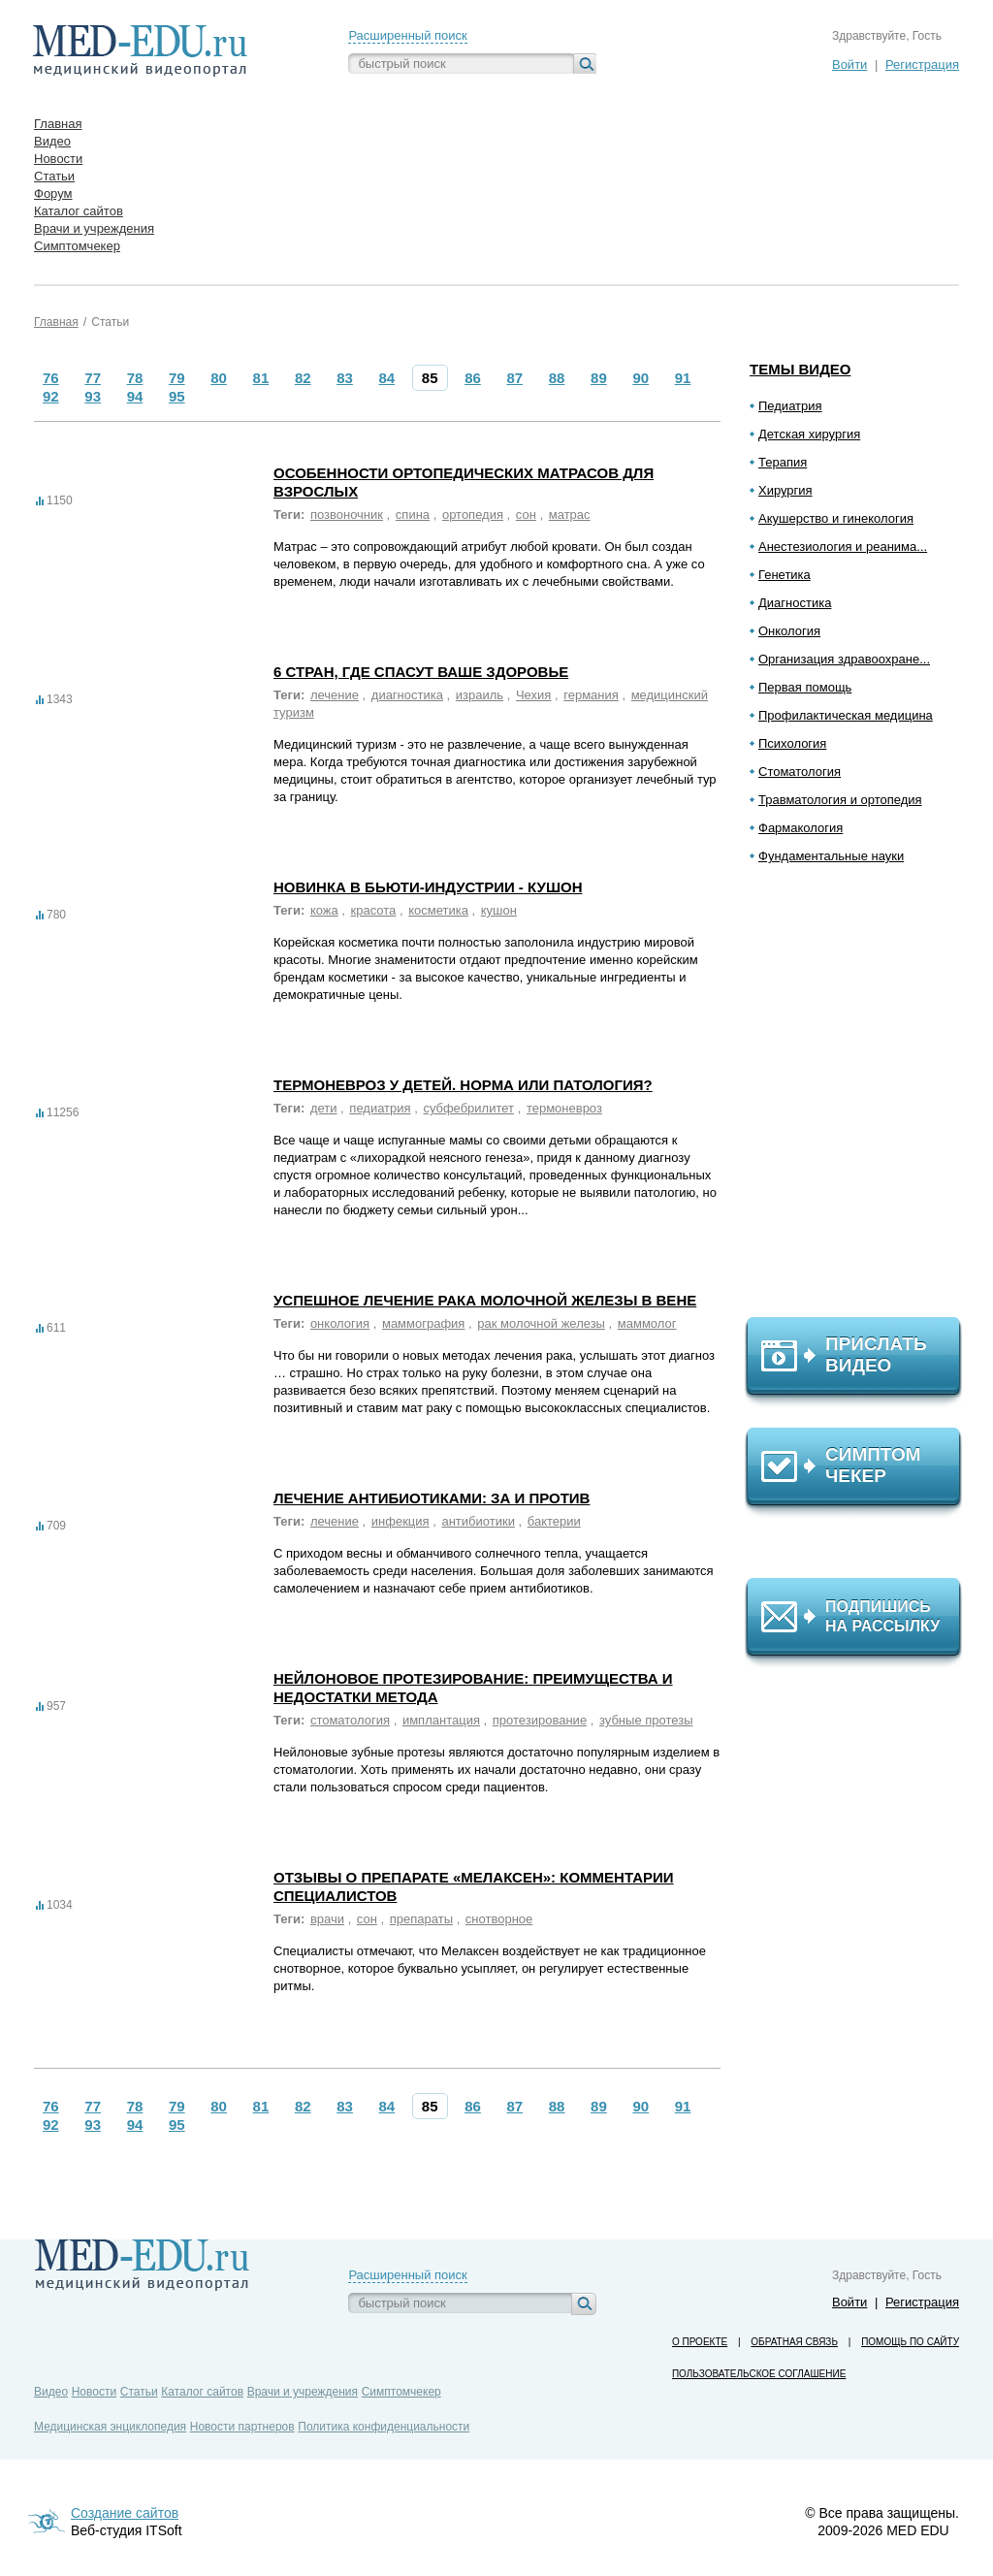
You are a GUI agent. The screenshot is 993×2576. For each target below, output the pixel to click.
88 (557, 378)
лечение (334, 695)
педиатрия (379, 1108)
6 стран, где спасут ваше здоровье (420, 671)
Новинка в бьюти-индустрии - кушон (427, 887)
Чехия (533, 695)
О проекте (699, 2341)
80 (218, 378)
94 (135, 396)
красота (374, 910)
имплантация (441, 1720)
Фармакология (800, 828)
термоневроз (564, 1108)
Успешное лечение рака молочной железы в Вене (484, 1300)
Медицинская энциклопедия (110, 2426)
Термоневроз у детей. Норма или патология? (463, 1085)
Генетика (784, 574)
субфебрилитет (468, 1108)
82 (303, 378)
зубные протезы (646, 1720)
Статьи (110, 322)
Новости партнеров (242, 2426)
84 (387, 378)
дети (323, 1108)
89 (599, 378)
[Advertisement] (862, 1099)
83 (344, 378)
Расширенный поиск (407, 35)
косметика (438, 910)
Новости (94, 2392)
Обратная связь (794, 2341)
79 (177, 378)
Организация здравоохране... (844, 659)
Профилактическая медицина (845, 715)
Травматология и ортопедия (840, 799)
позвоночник (346, 514)
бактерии (554, 1521)
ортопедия (472, 514)
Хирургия (785, 490)
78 (135, 378)
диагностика (407, 695)
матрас (570, 514)
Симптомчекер (401, 2392)
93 (92, 396)
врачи (327, 1919)
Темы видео (800, 369)
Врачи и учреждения (302, 2392)
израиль (479, 695)
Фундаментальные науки (831, 856)
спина (413, 514)
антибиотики (477, 1521)
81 (261, 378)
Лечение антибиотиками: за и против (431, 1498)
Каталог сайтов (202, 2392)
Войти (849, 64)
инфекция (400, 1521)
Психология (792, 743)
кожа (324, 910)
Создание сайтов (124, 2513)
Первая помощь (804, 687)
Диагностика (794, 603)
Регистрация (922, 64)
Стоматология (799, 771)
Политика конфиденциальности (383, 2426)
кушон (499, 910)
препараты (421, 1919)
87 (514, 378)
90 (640, 378)
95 (177, 396)
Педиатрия (790, 406)
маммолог (647, 1323)
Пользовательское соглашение (759, 2373)
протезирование (540, 1720)
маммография (423, 1323)
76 (51, 378)
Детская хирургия (809, 434)
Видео (51, 2392)
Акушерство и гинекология (835, 518)
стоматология (350, 1720)
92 (51, 396)
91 (683, 378)
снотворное (498, 1919)
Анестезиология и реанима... (842, 546)
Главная (56, 322)
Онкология (789, 631)
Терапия (782, 462)
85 (430, 378)
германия (591, 695)
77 (92, 378)
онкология (339, 1323)
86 (472, 378)
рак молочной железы (541, 1323)
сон (526, 514)
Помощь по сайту (910, 2341)
